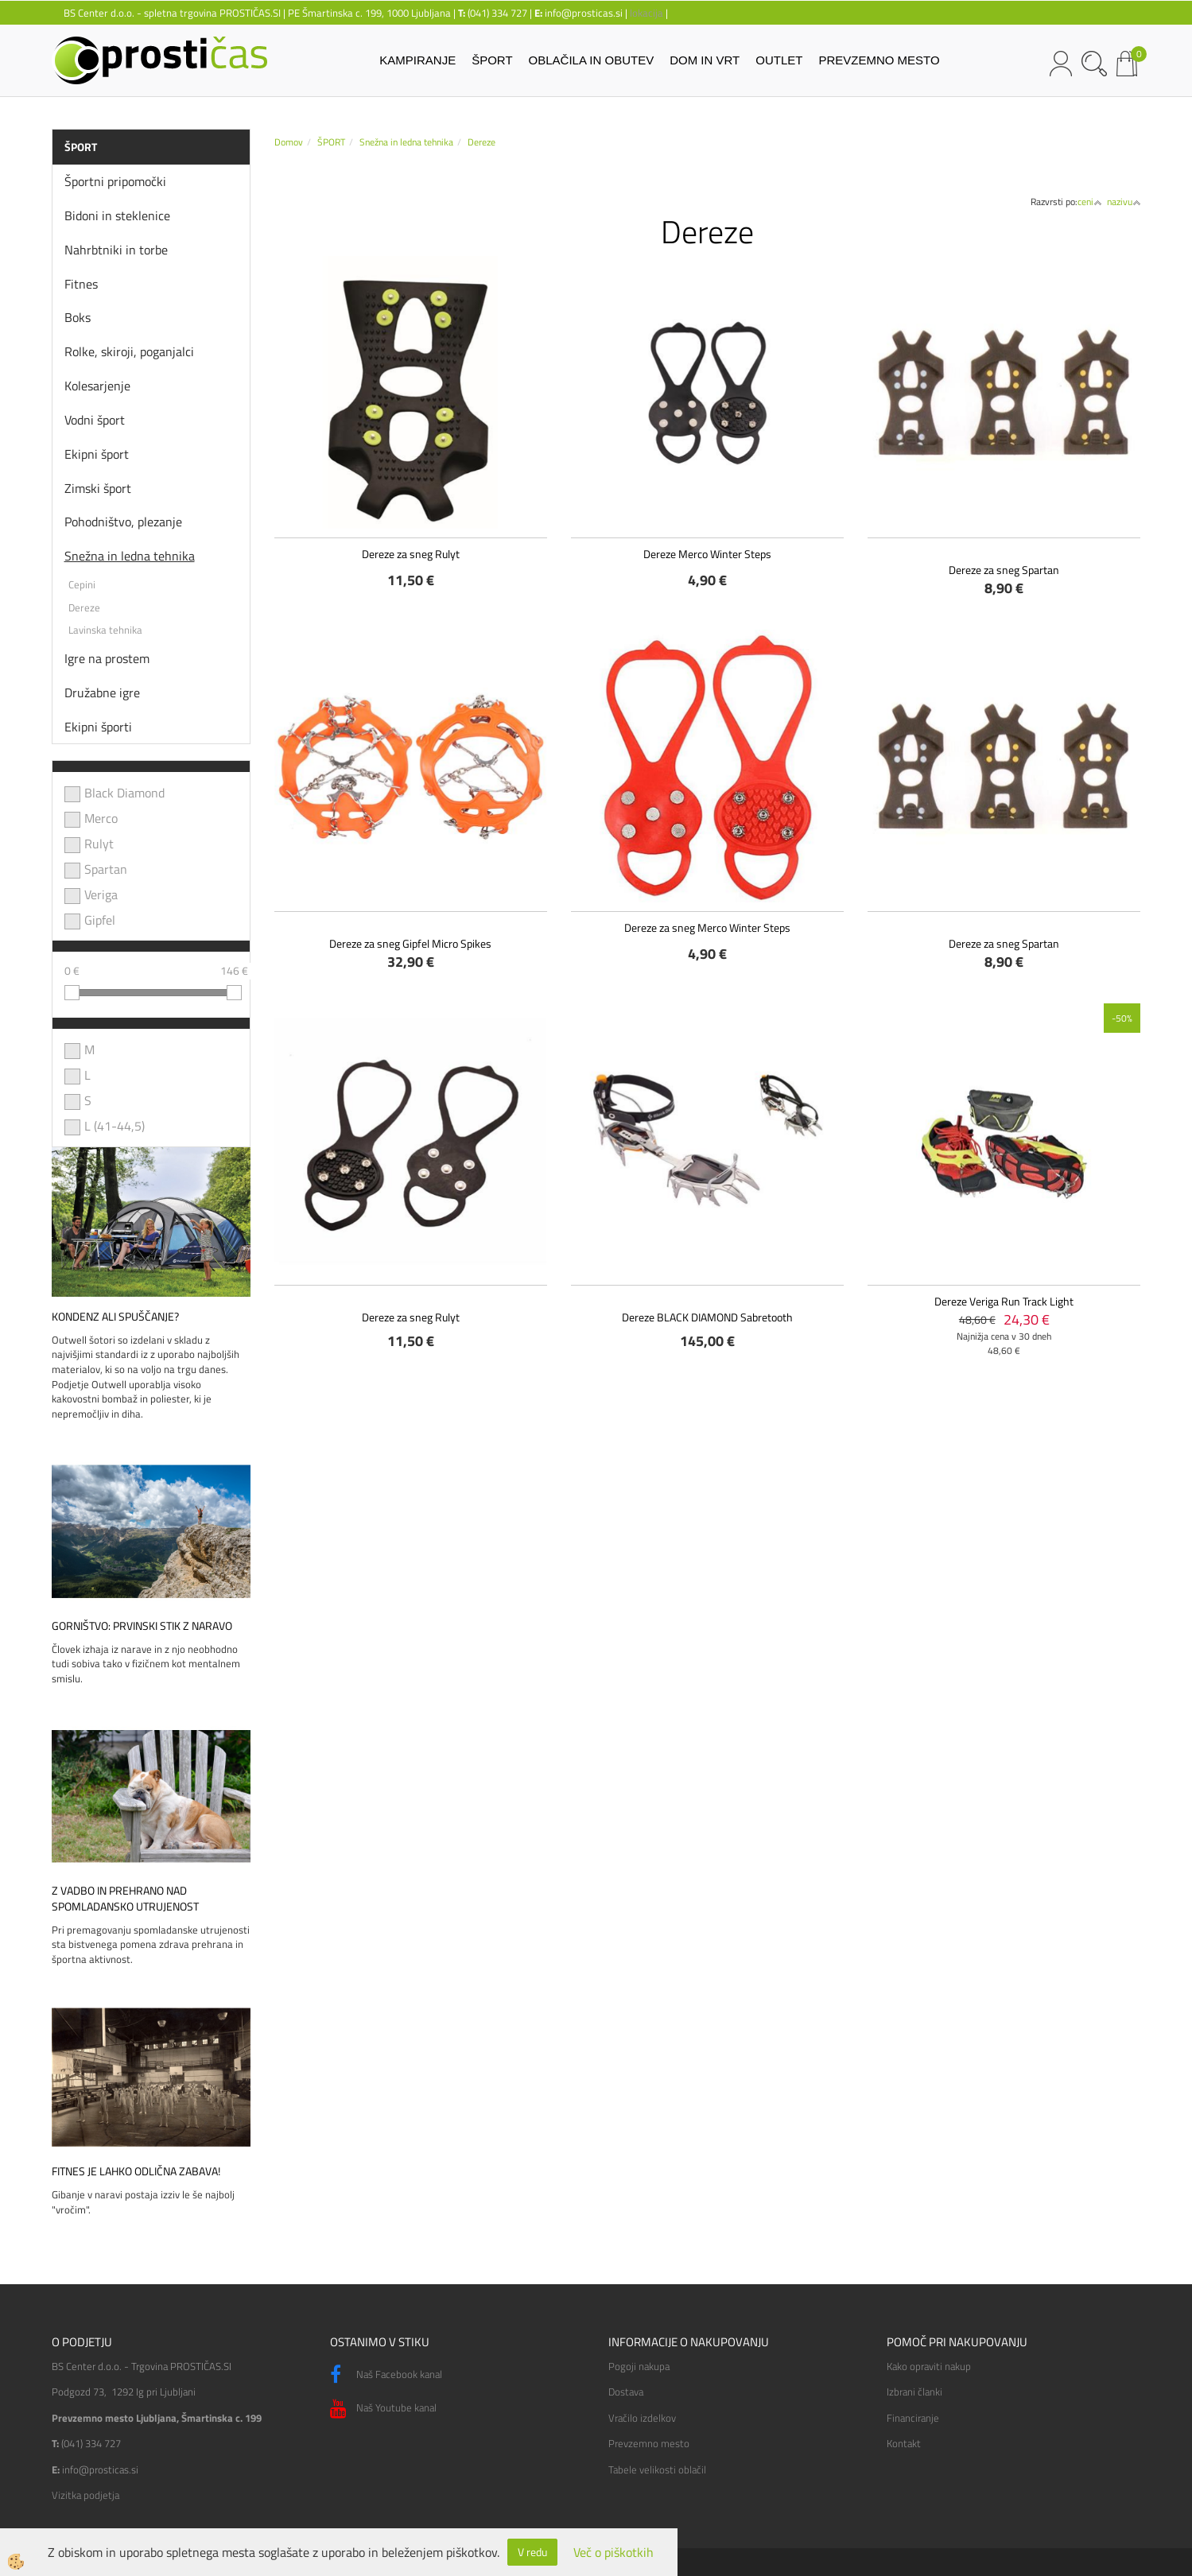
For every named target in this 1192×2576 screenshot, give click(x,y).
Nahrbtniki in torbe (116, 249)
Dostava (625, 2391)
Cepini (81, 584)
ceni (1089, 201)
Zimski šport (97, 488)
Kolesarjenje (97, 385)
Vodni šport (94, 419)
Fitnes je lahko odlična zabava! (136, 2171)
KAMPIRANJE (417, 60)
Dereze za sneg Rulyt (411, 553)
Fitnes (81, 283)
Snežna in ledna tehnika (129, 555)
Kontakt (904, 2443)
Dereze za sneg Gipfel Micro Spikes (410, 943)
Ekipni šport (96, 454)
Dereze (84, 607)
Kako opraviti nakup (929, 2366)
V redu (532, 2551)
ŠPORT (492, 60)
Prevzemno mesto (648, 2443)
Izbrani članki (914, 2391)
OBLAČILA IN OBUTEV (591, 60)
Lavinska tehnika (105, 630)
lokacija (646, 13)
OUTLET (778, 60)
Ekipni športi (98, 726)
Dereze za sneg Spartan (1004, 569)
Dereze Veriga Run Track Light (1004, 1301)
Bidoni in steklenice (117, 215)
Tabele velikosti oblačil (657, 2469)
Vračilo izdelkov (642, 2418)
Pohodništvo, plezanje (123, 521)
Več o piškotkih (613, 2552)
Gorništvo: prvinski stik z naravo (142, 1626)
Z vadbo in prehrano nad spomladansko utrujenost (125, 1899)
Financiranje (913, 2418)
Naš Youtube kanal (383, 2409)
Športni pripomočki (115, 181)
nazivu (1124, 201)
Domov (288, 141)
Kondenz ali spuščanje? (115, 1317)
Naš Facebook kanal (386, 2374)
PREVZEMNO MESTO (878, 60)
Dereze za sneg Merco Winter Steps (707, 927)
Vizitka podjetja (85, 2495)
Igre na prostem (106, 658)
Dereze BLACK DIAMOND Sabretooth (707, 1317)
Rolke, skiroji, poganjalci (129, 351)
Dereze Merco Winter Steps (707, 553)
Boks (77, 317)
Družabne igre (102, 692)
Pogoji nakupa (639, 2366)
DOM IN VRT (705, 60)
